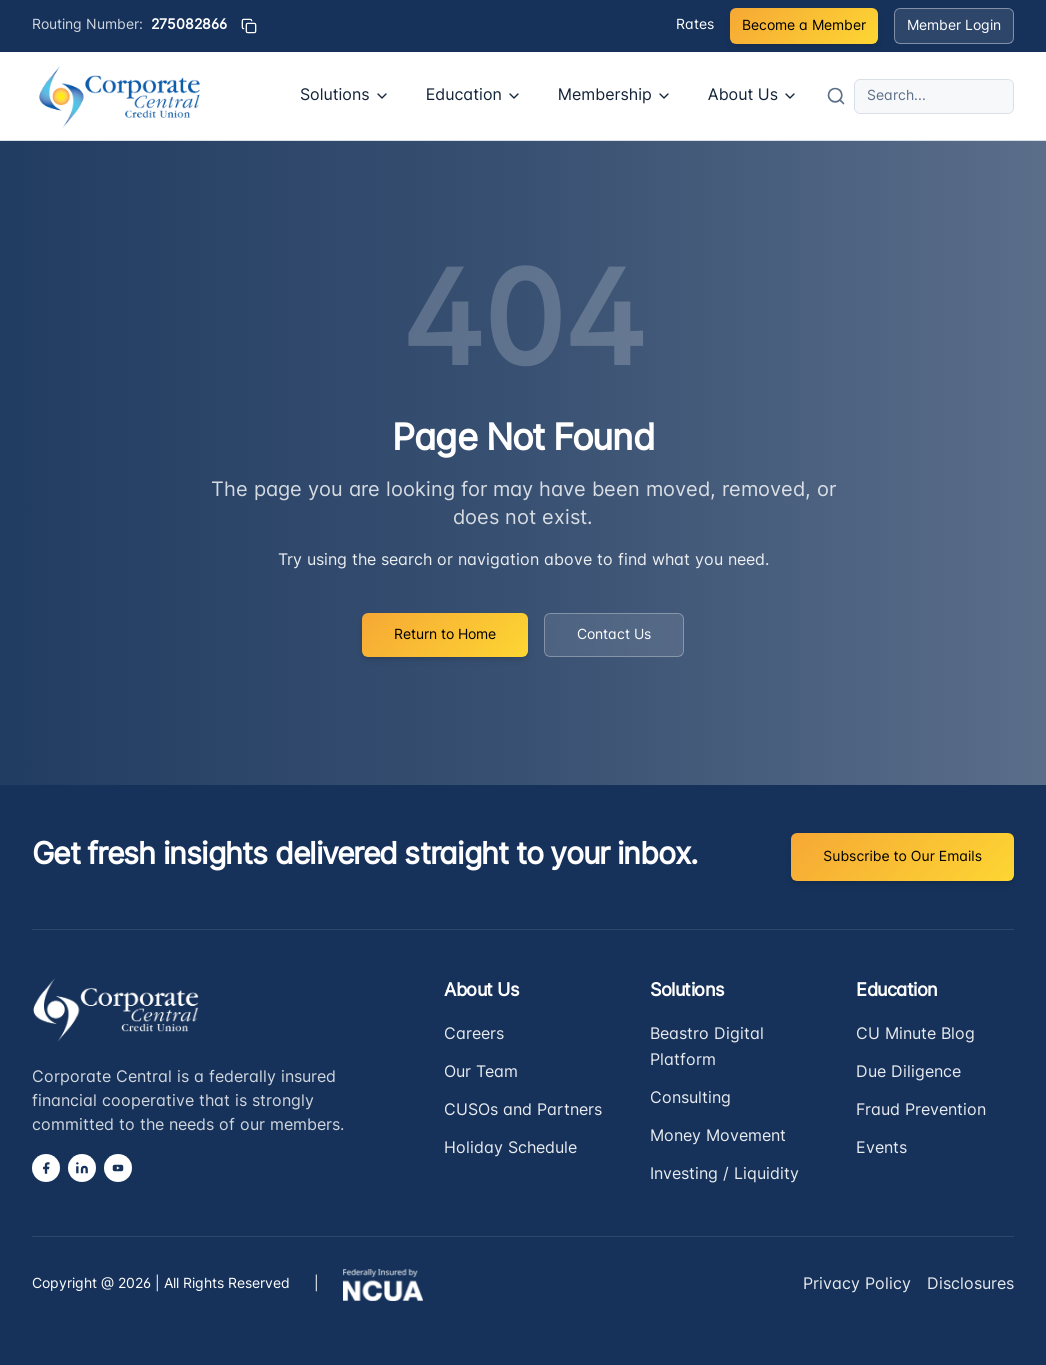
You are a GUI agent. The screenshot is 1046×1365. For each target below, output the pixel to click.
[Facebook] (46, 1168)
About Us (753, 96)
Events (881, 1149)
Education (474, 96)
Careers (474, 1035)
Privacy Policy (857, 1285)
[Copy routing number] (249, 26)
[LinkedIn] (82, 1168)
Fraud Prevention (921, 1111)
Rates (695, 25)
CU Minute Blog (915, 1035)
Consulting (690, 1099)
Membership (615, 96)
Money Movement (718, 1137)
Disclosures (970, 1285)
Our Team (481, 1073)
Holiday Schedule (510, 1149)
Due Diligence (908, 1073)
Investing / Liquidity (724, 1175)
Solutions (345, 96)
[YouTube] (118, 1168)
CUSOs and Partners (523, 1111)
